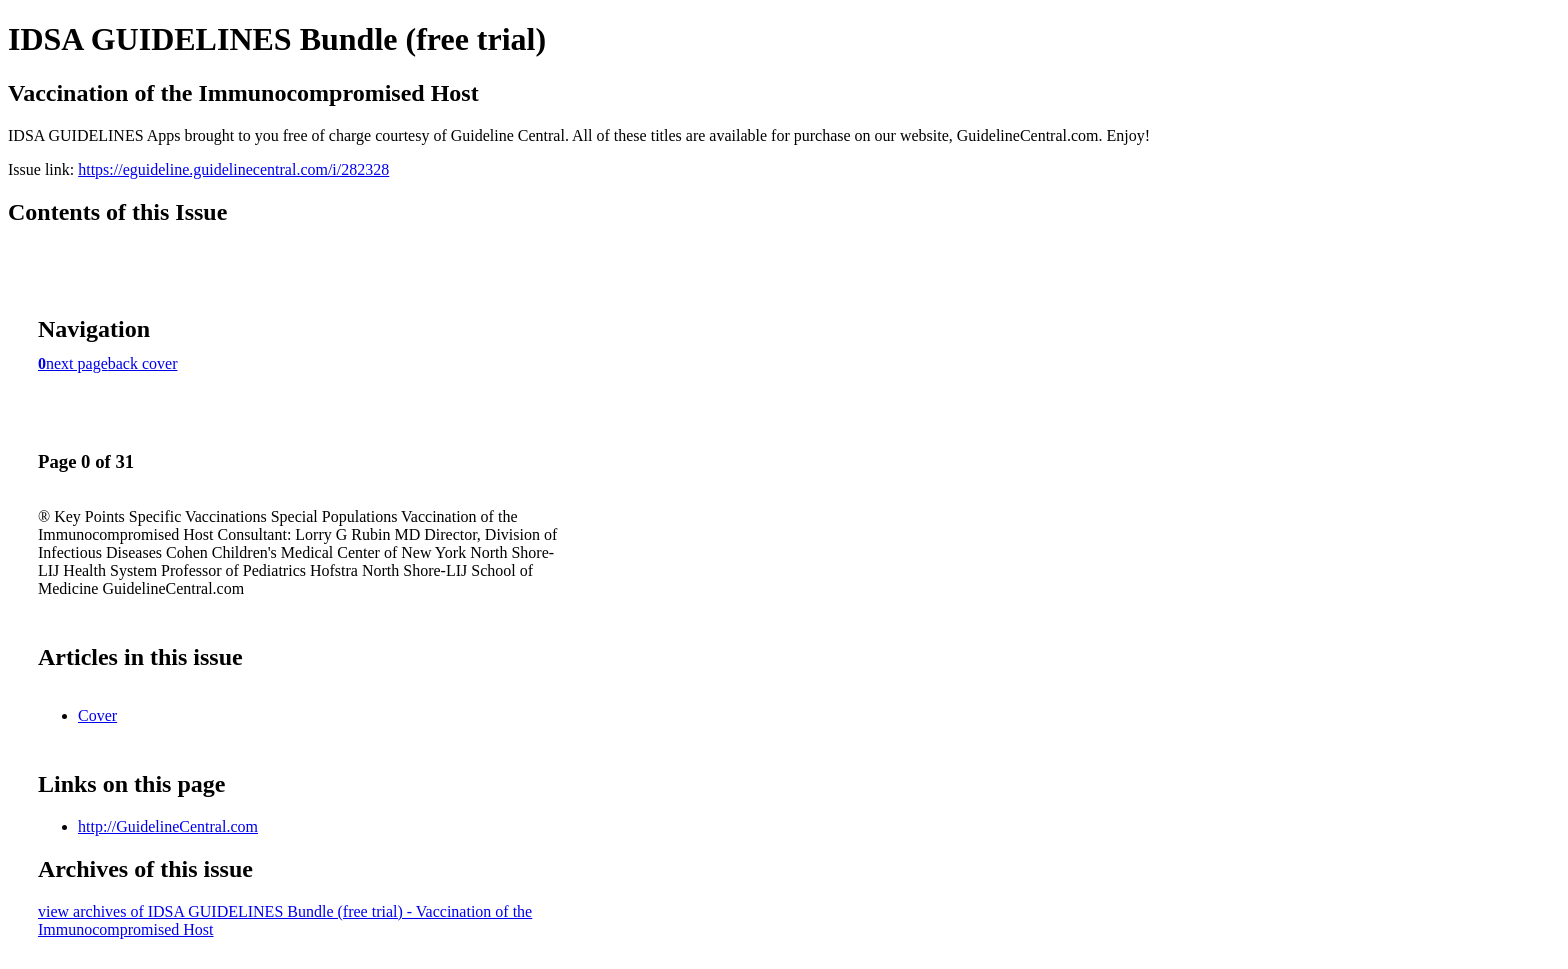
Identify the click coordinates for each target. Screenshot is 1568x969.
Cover (97, 715)
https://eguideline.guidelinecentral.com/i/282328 (233, 169)
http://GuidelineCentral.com (168, 826)
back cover (143, 363)
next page (77, 363)
